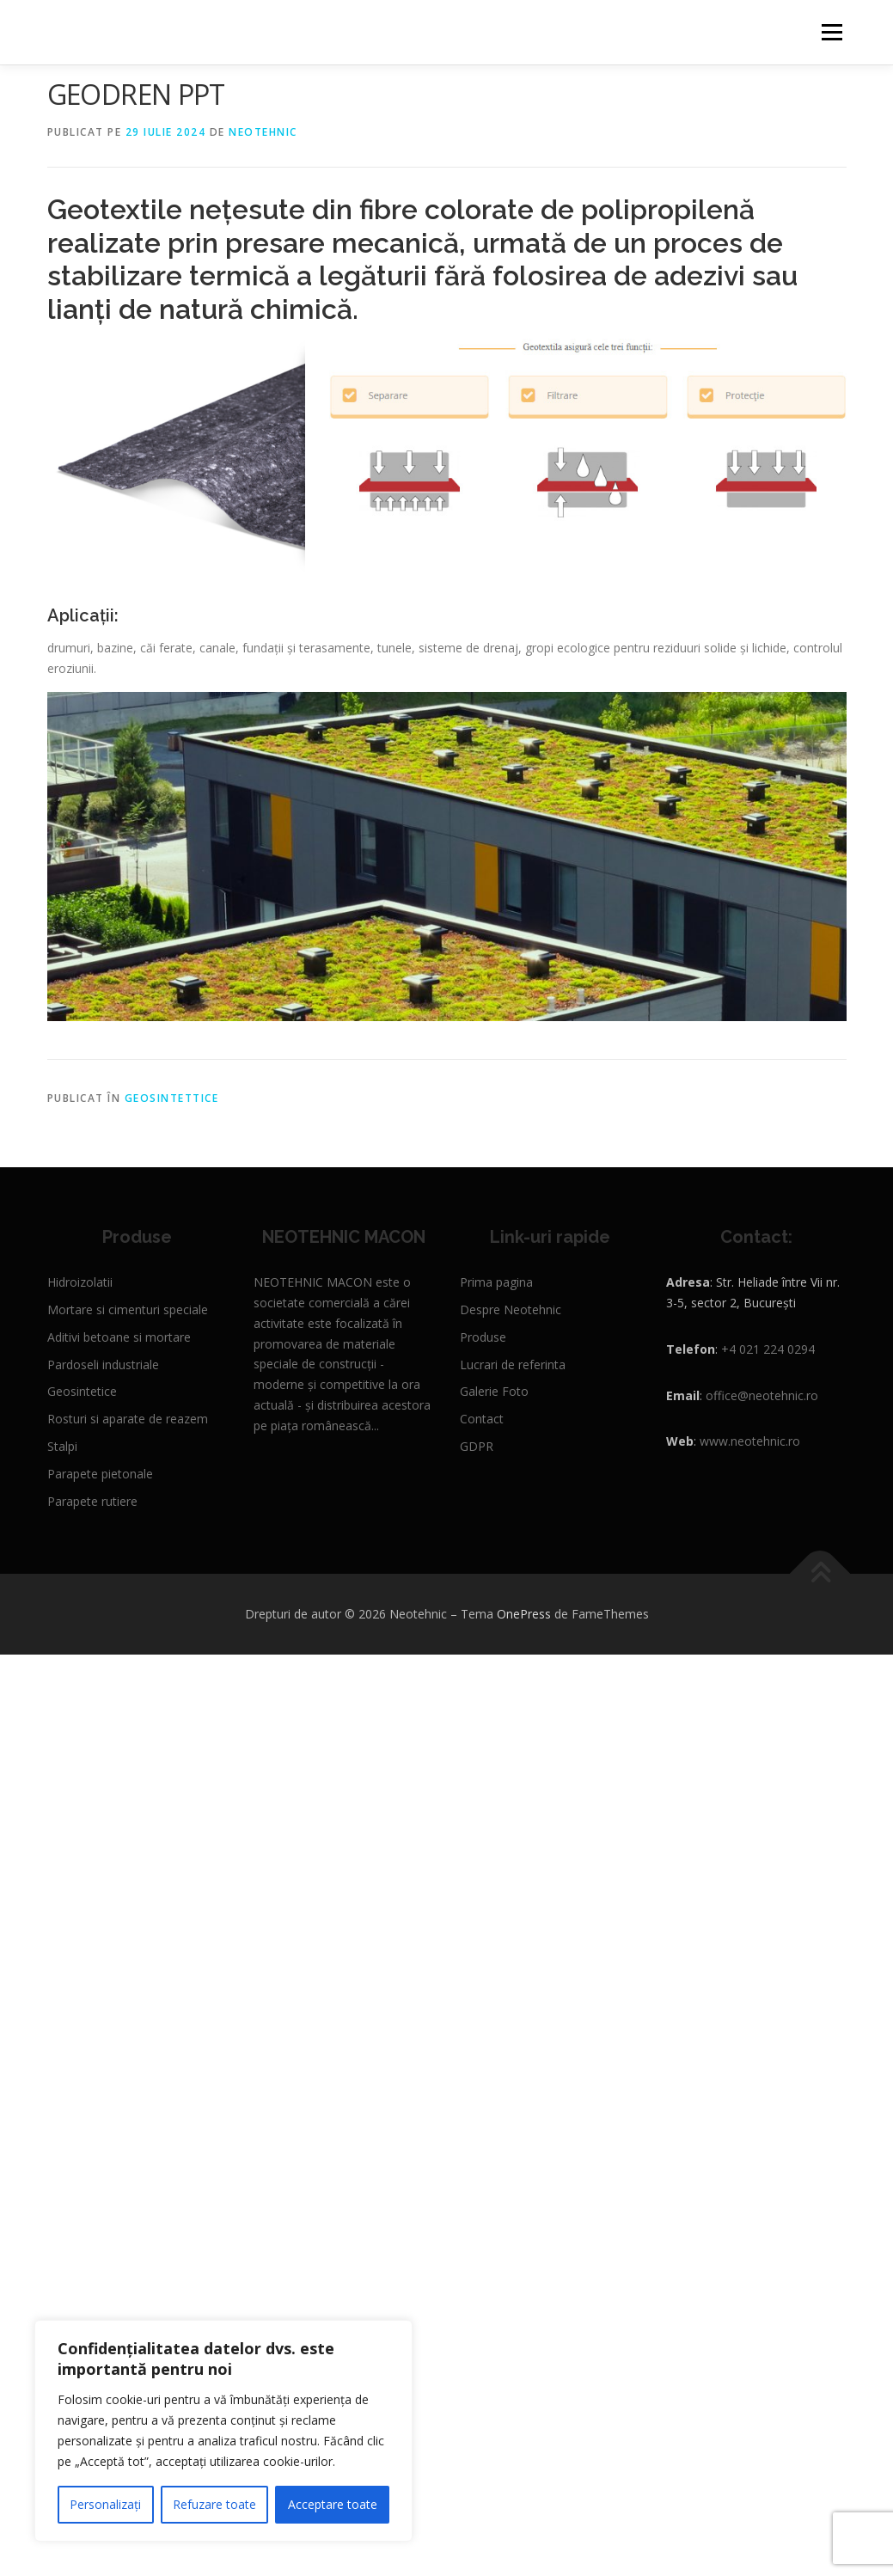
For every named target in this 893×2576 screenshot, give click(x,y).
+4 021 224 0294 (768, 1349)
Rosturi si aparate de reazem (127, 1418)
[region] (223, 2431)
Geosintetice (82, 1391)
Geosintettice (172, 1098)
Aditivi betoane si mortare (119, 1337)
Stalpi (62, 1446)
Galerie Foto (494, 1391)
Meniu (832, 32)
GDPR (476, 1446)
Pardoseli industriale (103, 1364)
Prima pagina (496, 1282)
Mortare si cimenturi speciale (127, 1309)
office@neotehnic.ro (762, 1395)
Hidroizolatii (80, 1282)
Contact (482, 1418)
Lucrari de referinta (513, 1364)
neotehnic (263, 132)
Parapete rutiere (92, 1501)
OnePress (524, 1614)
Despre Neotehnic (510, 1309)
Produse (483, 1337)
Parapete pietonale (100, 1473)
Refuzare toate (214, 2504)
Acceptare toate (332, 2504)
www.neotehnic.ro (750, 1441)
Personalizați (105, 2504)
